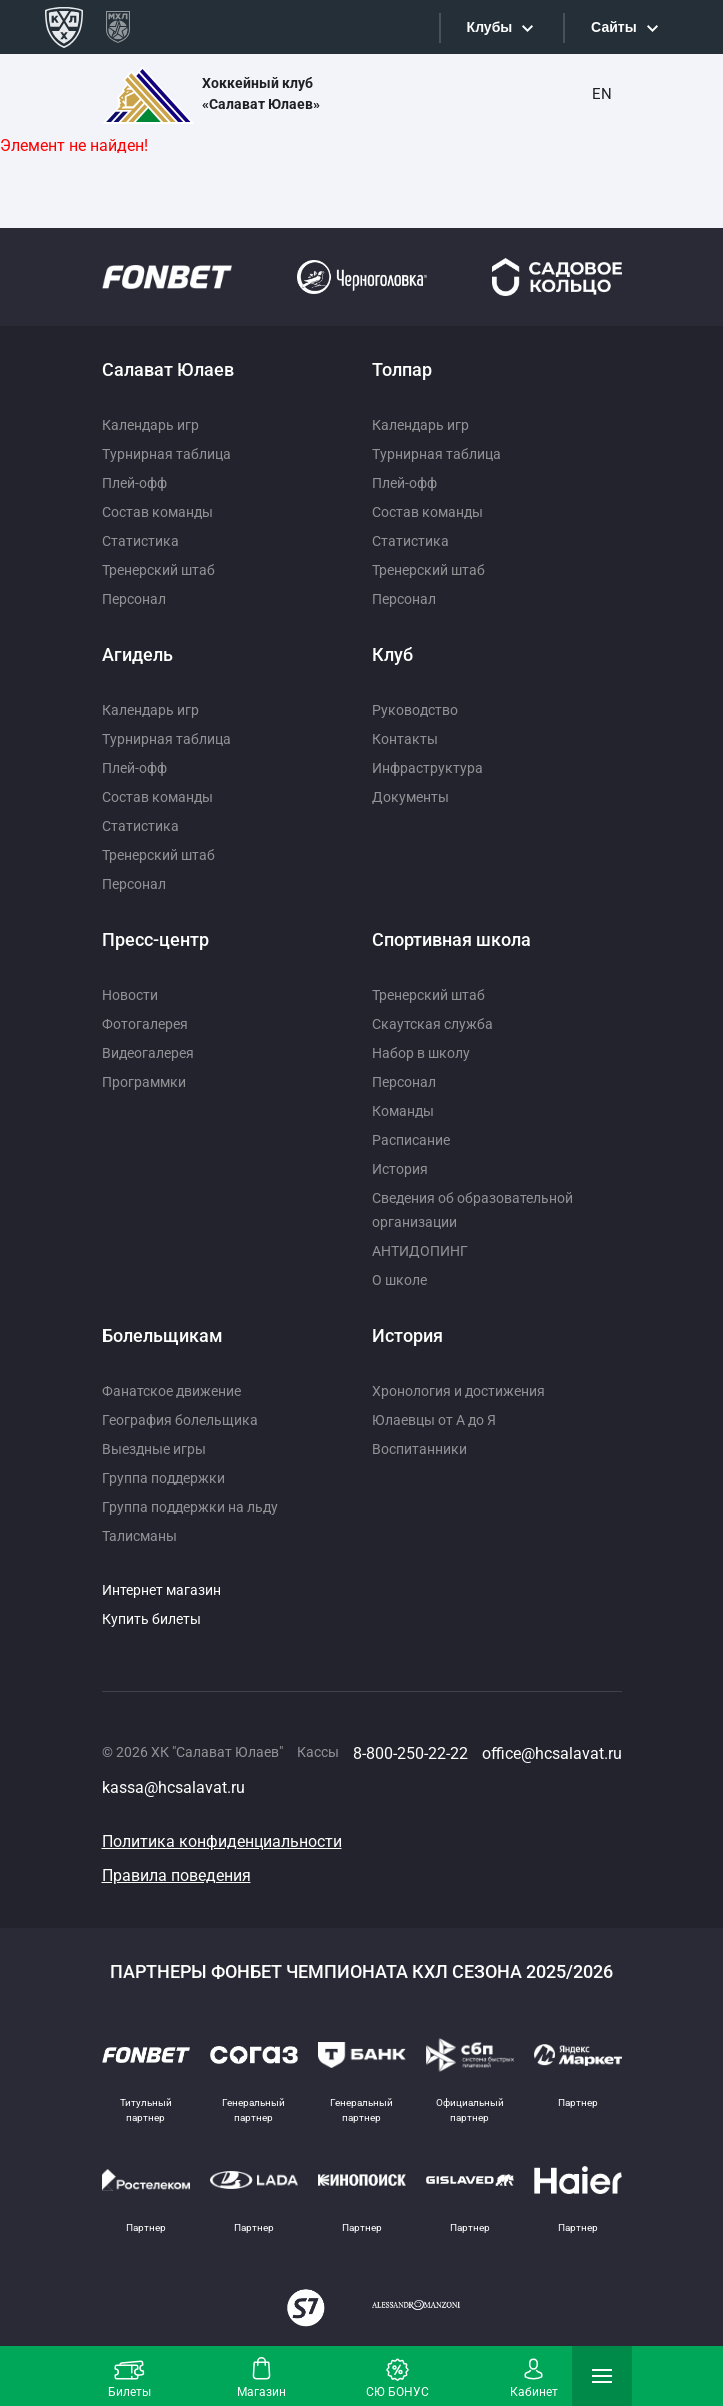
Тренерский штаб (158, 570)
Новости (130, 995)
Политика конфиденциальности (222, 1841)
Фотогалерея (145, 1024)
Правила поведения (176, 1875)
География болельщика (180, 1420)
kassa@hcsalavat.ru (173, 1787)
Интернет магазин (161, 1590)
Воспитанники (419, 1449)
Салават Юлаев (168, 369)
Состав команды (157, 512)
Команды (403, 1111)
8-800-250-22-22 (410, 1753)
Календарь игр (150, 425)
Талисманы (139, 1536)
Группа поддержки (163, 1478)
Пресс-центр (155, 939)
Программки (144, 1082)
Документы (410, 797)
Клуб (392, 654)
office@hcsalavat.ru (552, 1753)
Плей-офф (134, 483)
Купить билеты (151, 1619)
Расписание (411, 1140)
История (400, 1169)
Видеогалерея (148, 1053)
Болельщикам (162, 1335)
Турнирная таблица (166, 454)
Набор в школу (421, 1053)
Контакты (405, 739)
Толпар (402, 369)
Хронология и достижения (458, 1391)
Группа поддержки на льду (190, 1507)
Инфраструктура (427, 768)
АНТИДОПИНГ (420, 1251)
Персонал (134, 599)
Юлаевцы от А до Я (434, 1420)
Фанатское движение (171, 1391)
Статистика (140, 541)
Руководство (415, 710)
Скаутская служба (432, 1024)
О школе (399, 1280)
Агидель (137, 654)
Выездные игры (154, 1449)
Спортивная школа (451, 939)
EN (602, 94)
